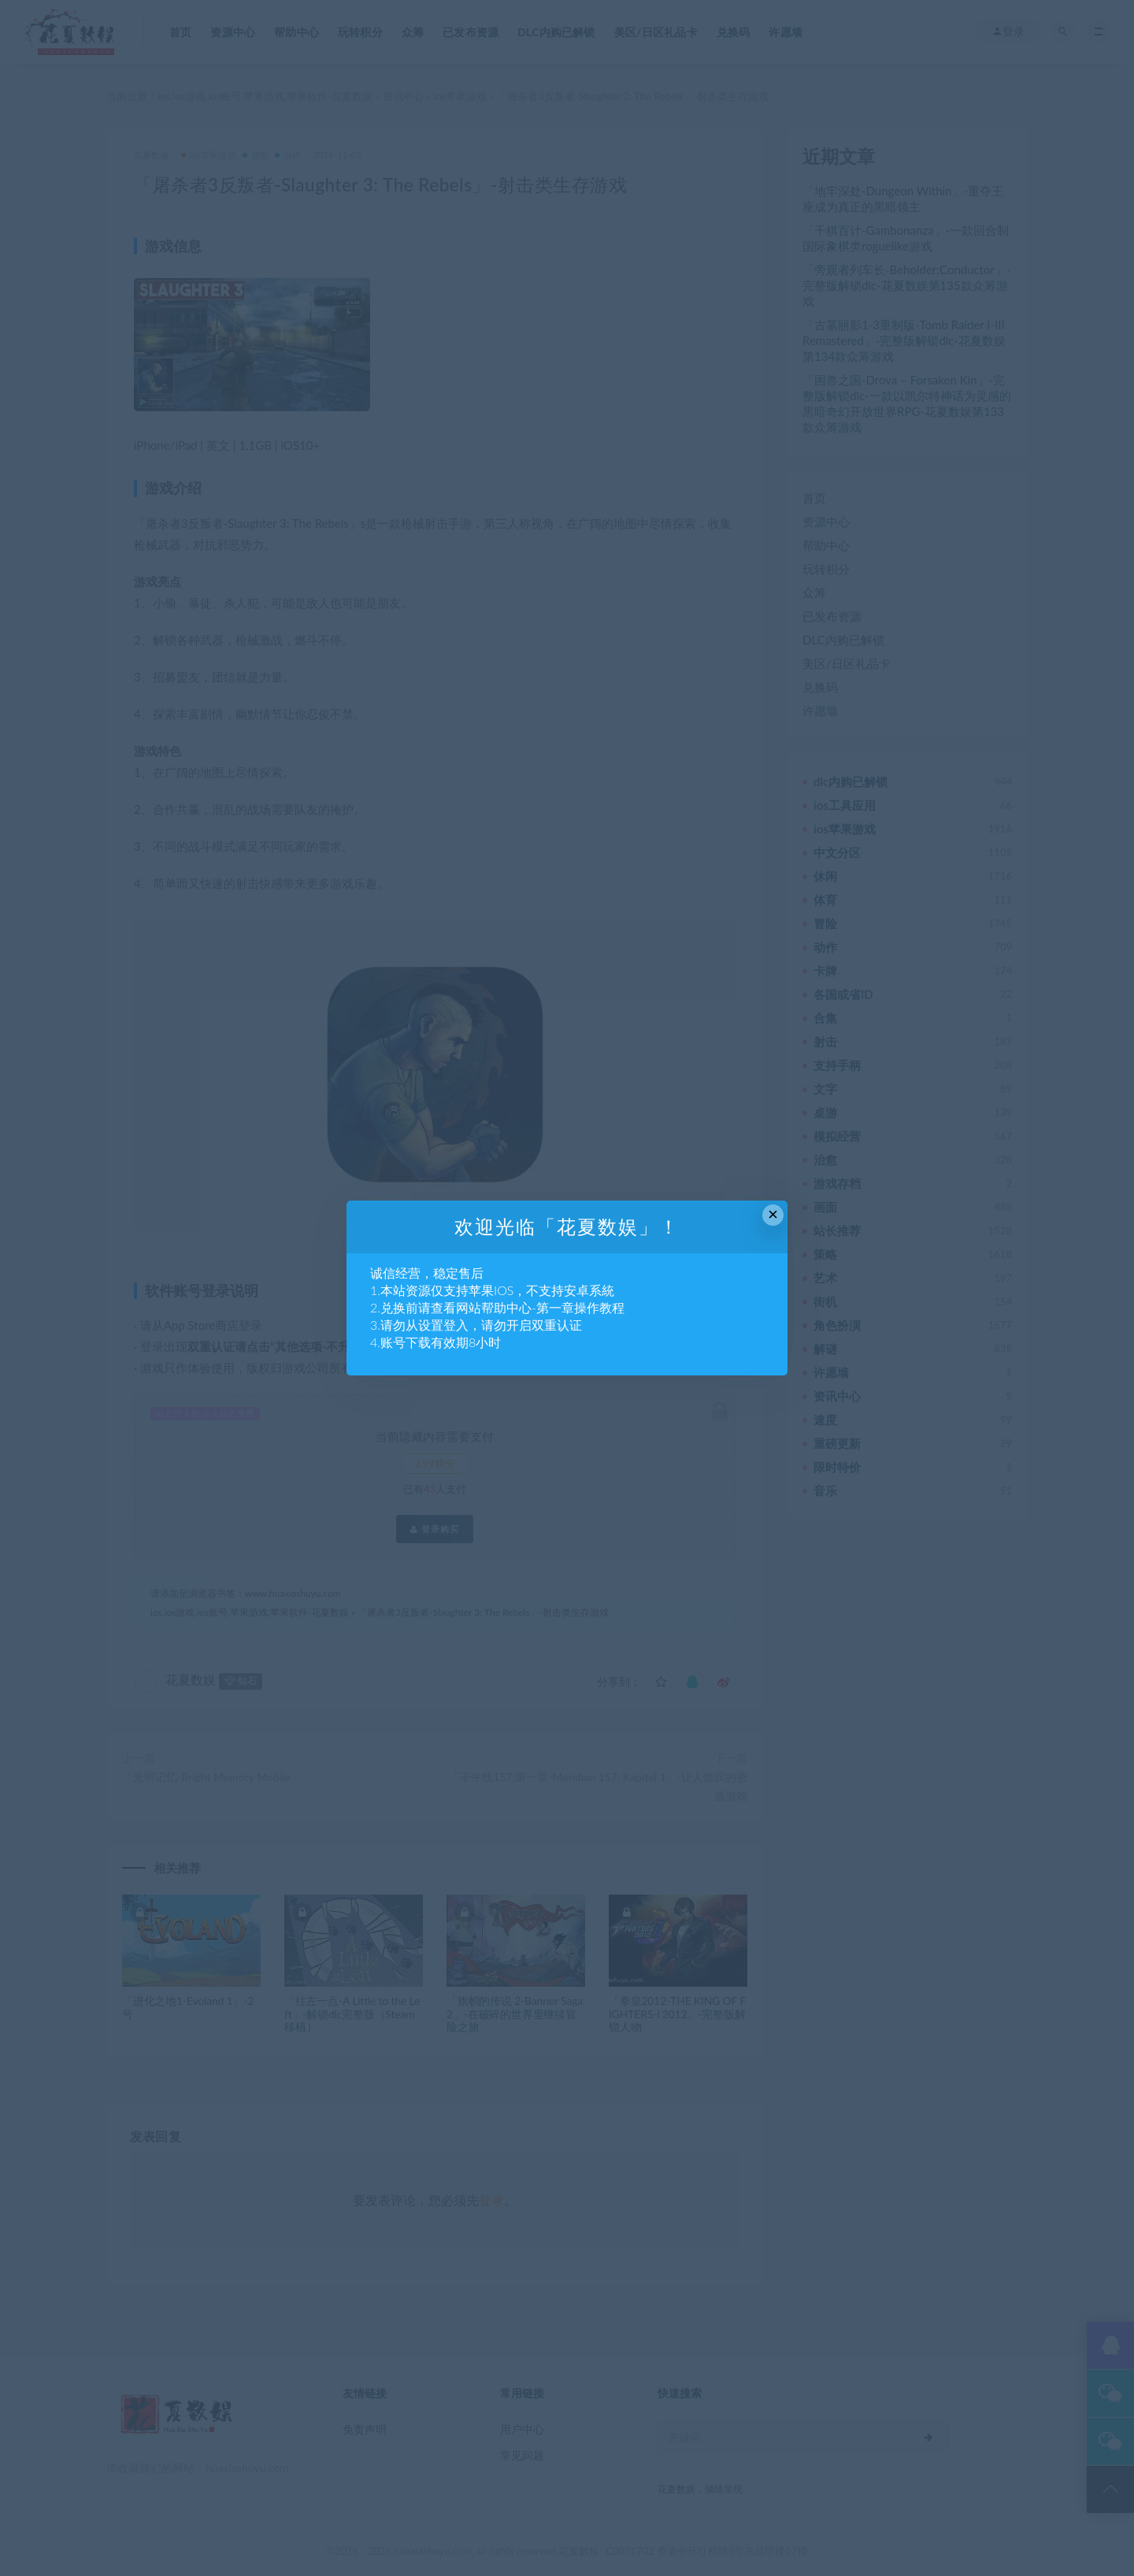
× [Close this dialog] (773, 1214)
